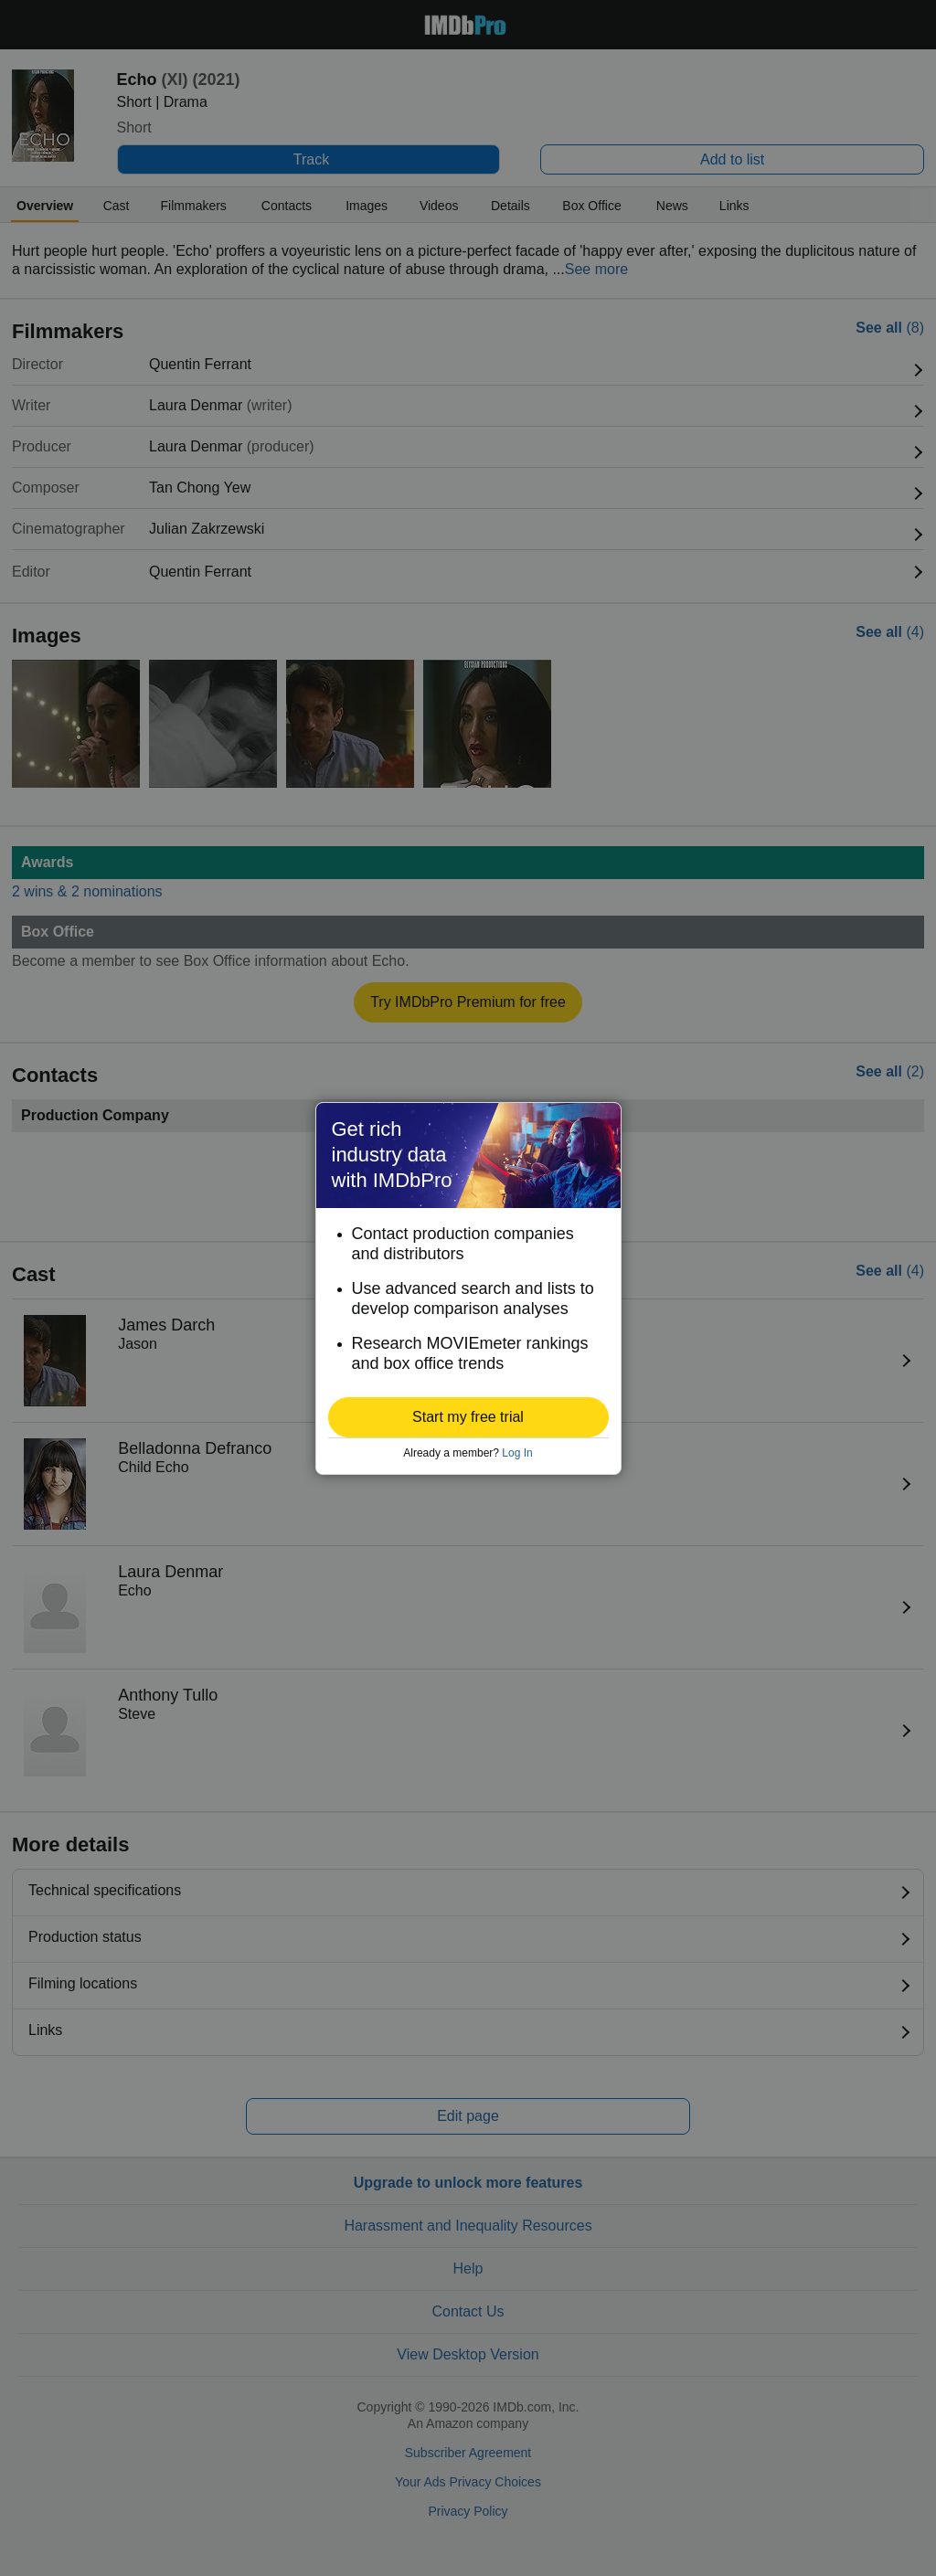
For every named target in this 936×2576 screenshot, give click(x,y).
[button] (468, 1417)
